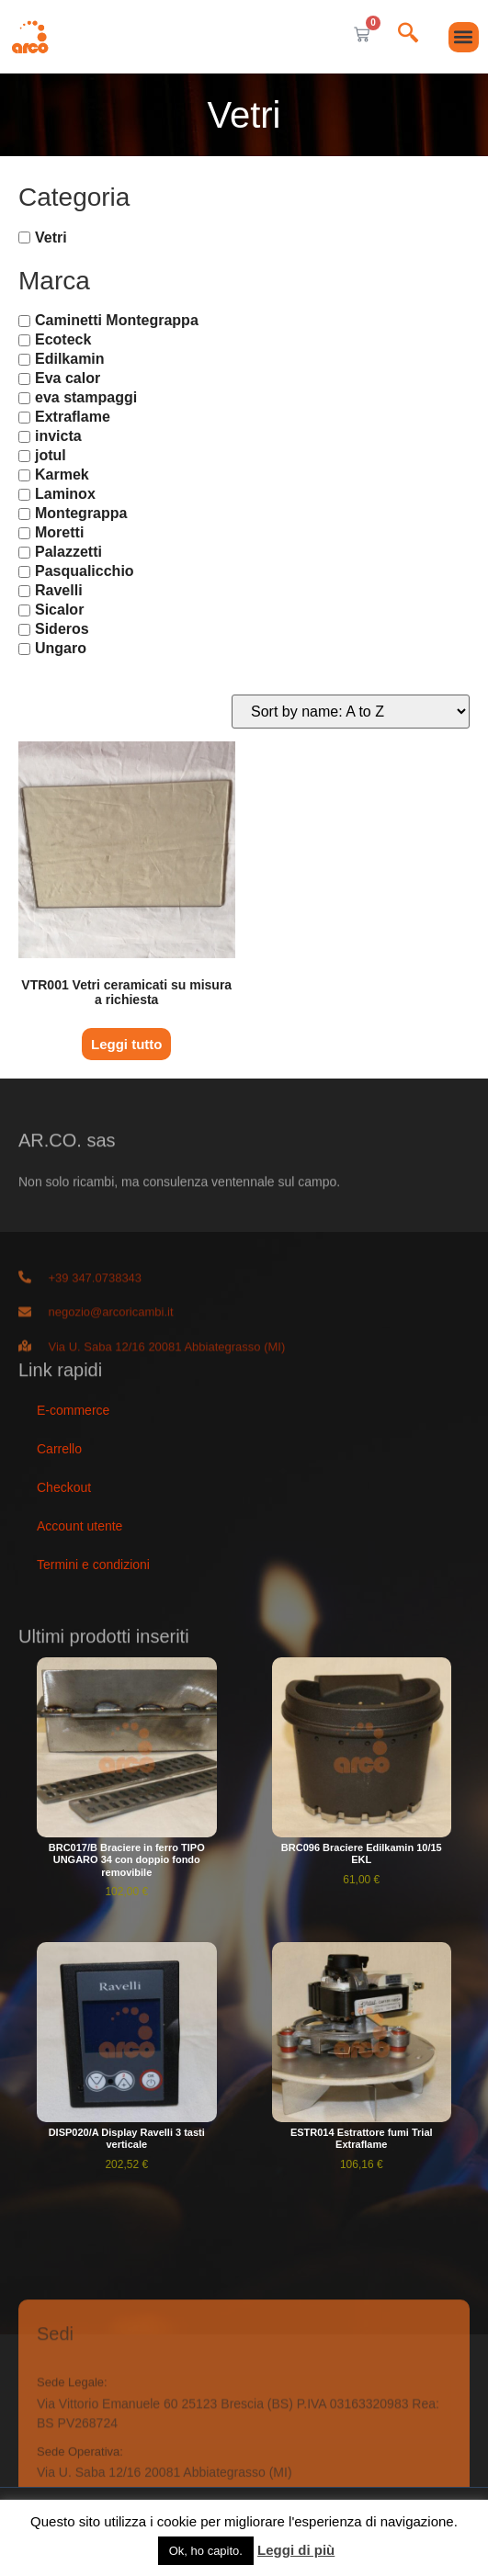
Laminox (65, 494)
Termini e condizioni (93, 1564)
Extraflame (72, 416)
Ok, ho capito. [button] (206, 2551)
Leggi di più (296, 2550)
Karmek (62, 474)
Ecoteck (63, 339)
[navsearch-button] (408, 34)
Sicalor (59, 609)
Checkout (64, 1487)
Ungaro (60, 648)
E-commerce (73, 1410)
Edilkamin (70, 359)
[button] (463, 37)
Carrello (59, 1448)
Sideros (62, 629)
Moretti (59, 532)
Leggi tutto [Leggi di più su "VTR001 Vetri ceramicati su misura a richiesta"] (126, 1044)
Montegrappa (81, 513)
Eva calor (67, 378)
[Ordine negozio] (351, 712)
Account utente (79, 1526)
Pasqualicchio (84, 571)
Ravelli (59, 590)
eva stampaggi (86, 397)
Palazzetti (68, 551)
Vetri (51, 237)
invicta (58, 436)
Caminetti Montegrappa (117, 320)
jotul (50, 455)
